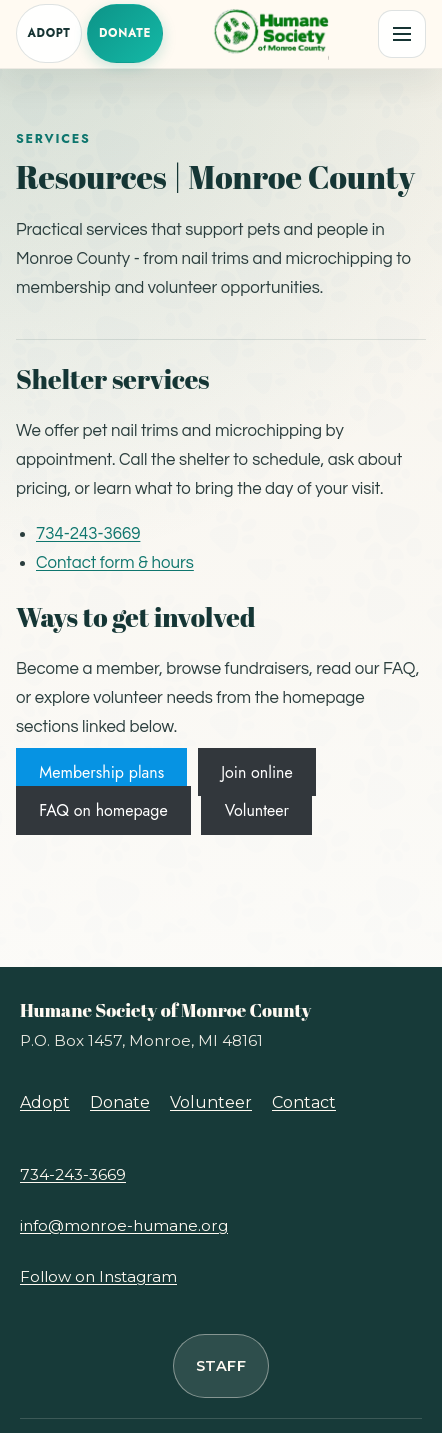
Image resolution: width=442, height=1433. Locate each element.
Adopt (48, 33)
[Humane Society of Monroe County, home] (270, 33)
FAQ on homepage (103, 810)
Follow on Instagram (98, 1276)
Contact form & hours (115, 563)
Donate (125, 33)
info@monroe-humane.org (124, 1225)
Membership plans (101, 772)
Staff (221, 1366)
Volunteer (257, 810)
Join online (257, 772)
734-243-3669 (88, 534)
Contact (304, 1102)
